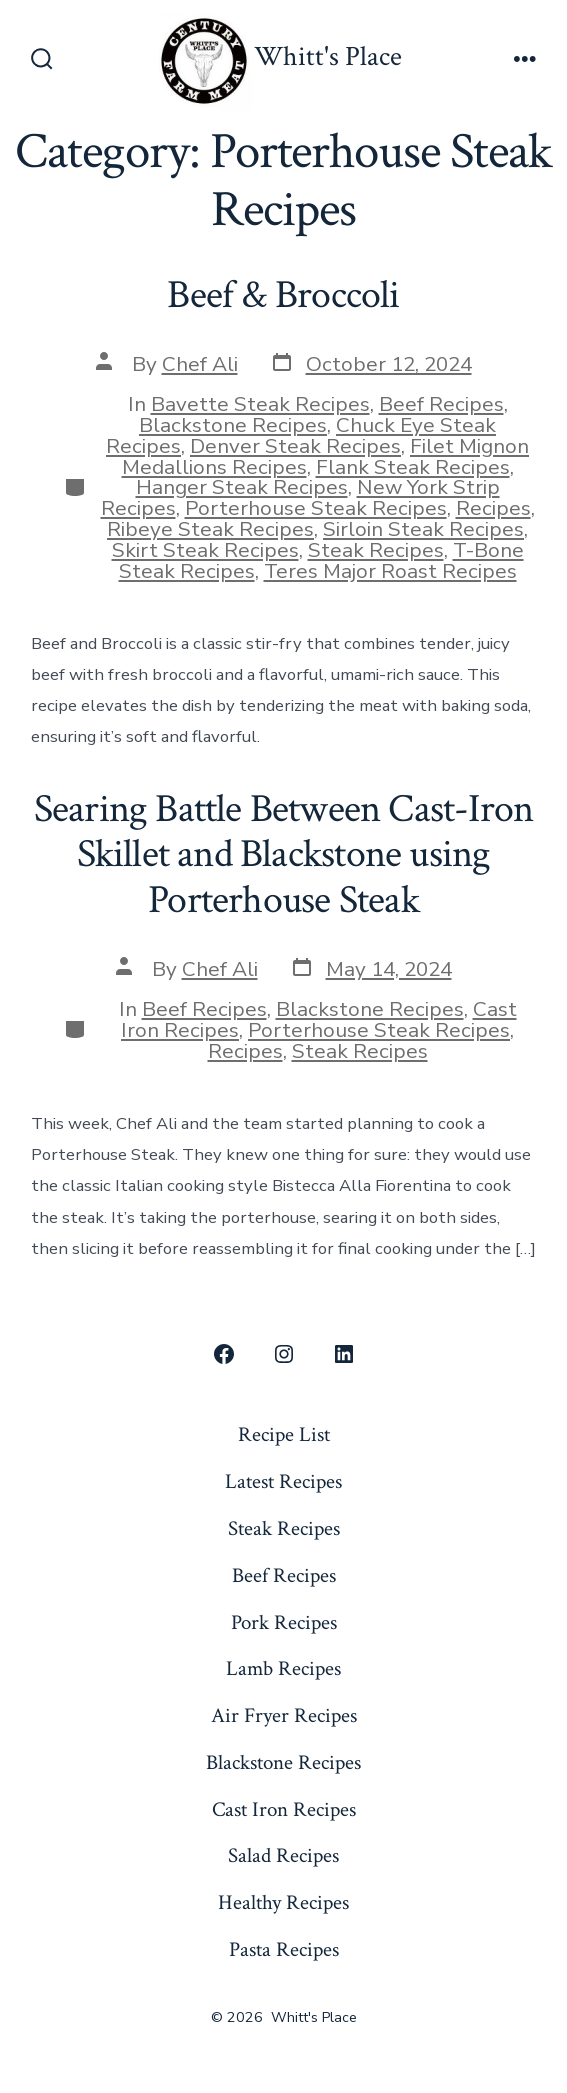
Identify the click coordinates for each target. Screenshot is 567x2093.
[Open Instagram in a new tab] (284, 1354)
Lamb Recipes (283, 1668)
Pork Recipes (284, 1622)
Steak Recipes (376, 550)
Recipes (493, 508)
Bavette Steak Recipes (260, 404)
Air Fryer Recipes (284, 1715)
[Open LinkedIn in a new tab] (344, 1354)
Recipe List (284, 1434)
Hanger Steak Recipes (242, 487)
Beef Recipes (441, 404)
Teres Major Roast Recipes (390, 571)
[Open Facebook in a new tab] (224, 1354)
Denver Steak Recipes (295, 446)
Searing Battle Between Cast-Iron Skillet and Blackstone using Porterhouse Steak (284, 854)
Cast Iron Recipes (284, 1809)
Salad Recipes (283, 1855)
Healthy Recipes (283, 1902)
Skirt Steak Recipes (205, 550)
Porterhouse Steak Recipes (316, 508)
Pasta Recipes (284, 1949)
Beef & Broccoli (283, 295)
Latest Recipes (283, 1481)
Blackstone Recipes (233, 425)
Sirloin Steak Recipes (423, 529)
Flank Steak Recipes (413, 467)
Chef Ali (200, 364)
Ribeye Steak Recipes (210, 529)
